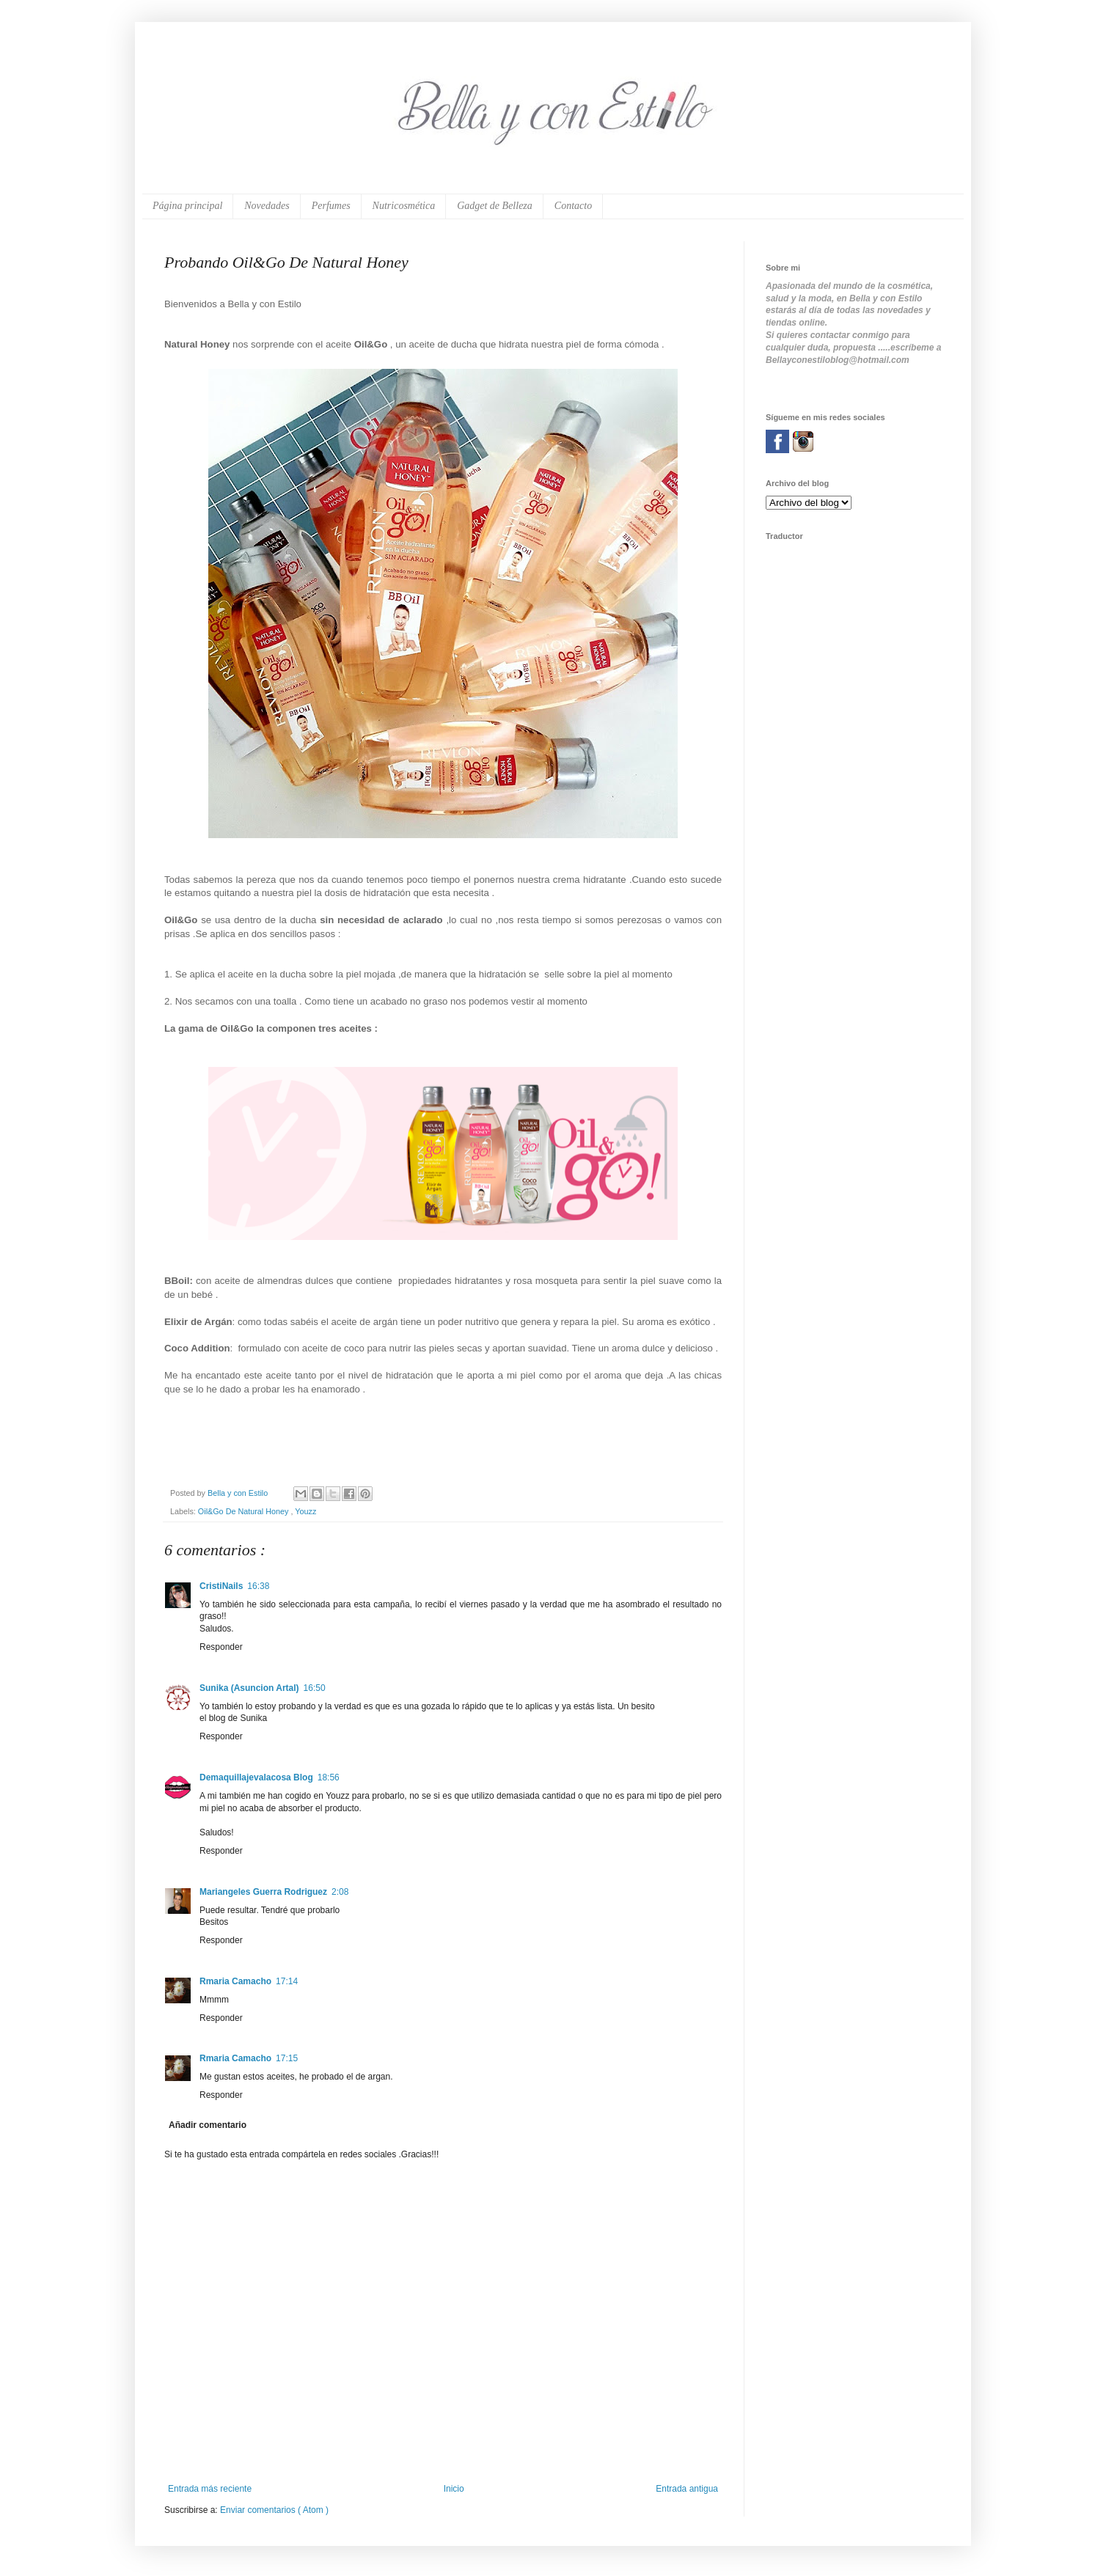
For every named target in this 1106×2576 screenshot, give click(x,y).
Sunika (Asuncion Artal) (249, 1688)
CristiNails (221, 1586)
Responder (221, 1647)
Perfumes (331, 205)
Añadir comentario (207, 2125)
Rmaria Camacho (235, 1981)
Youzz (305, 1511)
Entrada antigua (687, 2489)
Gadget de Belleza (494, 205)
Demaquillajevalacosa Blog (256, 1777)
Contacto (573, 205)
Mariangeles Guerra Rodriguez (263, 1892)
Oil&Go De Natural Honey (244, 1511)
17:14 (287, 1981)
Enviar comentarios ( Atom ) (274, 2510)
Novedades (266, 205)
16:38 (258, 1586)
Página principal (187, 205)
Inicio (454, 2489)
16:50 (315, 1688)
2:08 (340, 1892)
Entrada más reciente (210, 2489)
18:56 (329, 1777)
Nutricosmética (404, 205)
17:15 (287, 2058)
